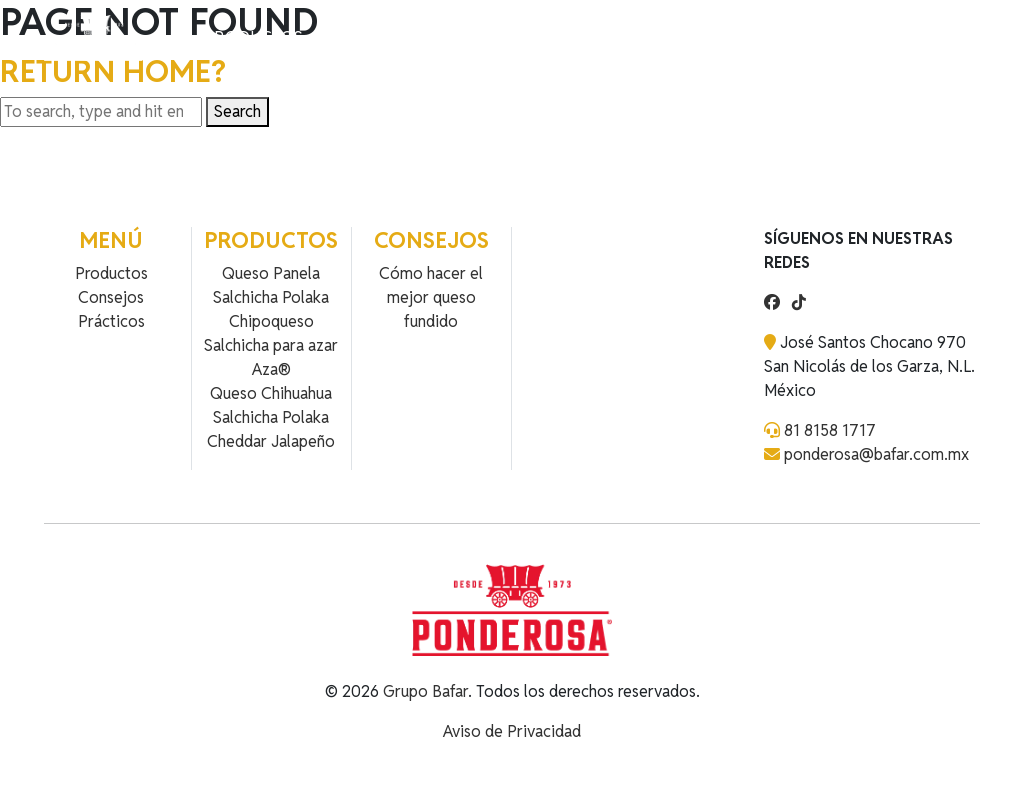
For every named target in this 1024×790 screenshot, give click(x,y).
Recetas (348, 37)
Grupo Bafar (425, 691)
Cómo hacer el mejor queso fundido (431, 297)
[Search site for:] (101, 112)
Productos (253, 37)
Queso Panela (271, 273)
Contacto (437, 37)
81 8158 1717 (830, 430)
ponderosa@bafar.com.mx (876, 454)
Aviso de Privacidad (512, 731)
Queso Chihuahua (271, 393)
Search (237, 111)
